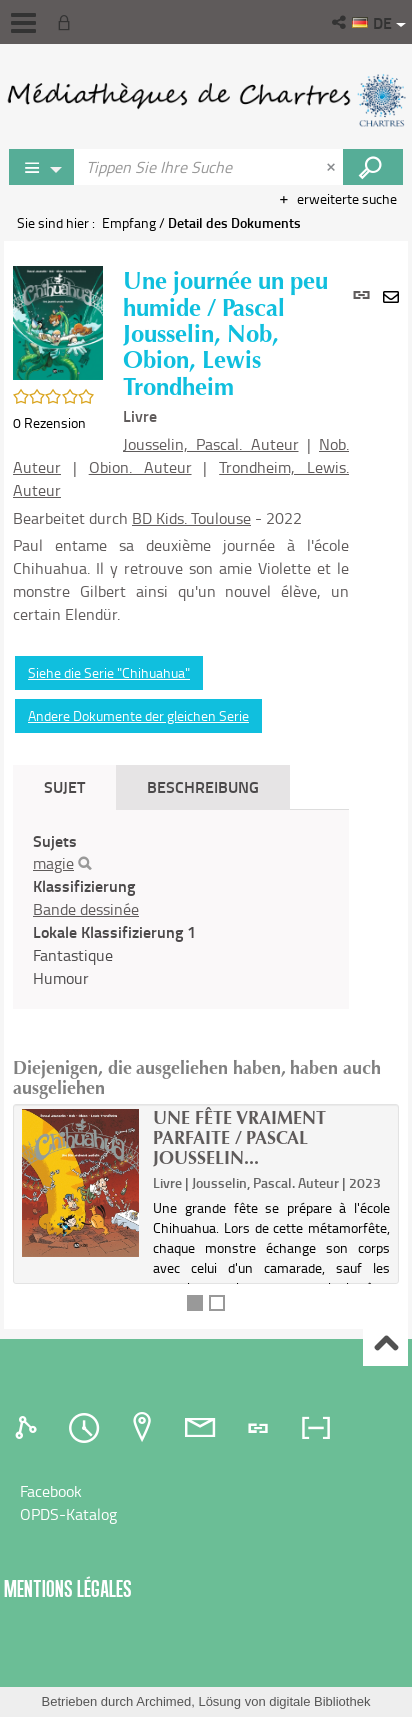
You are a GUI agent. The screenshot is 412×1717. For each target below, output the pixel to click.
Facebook (51, 1491)
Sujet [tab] (64, 786)
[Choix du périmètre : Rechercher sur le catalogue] (42, 167)
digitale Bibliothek (319, 1701)
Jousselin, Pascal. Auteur (211, 444)
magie (53, 863)
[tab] (29, 1428)
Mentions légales (68, 1588)
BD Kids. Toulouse (191, 518)
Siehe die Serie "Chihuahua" (109, 672)
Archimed (163, 1701)
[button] (340, 22)
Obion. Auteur (140, 467)
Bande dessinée (86, 909)
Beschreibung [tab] (203, 786)
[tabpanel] (181, 910)
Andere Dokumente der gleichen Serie (138, 715)
